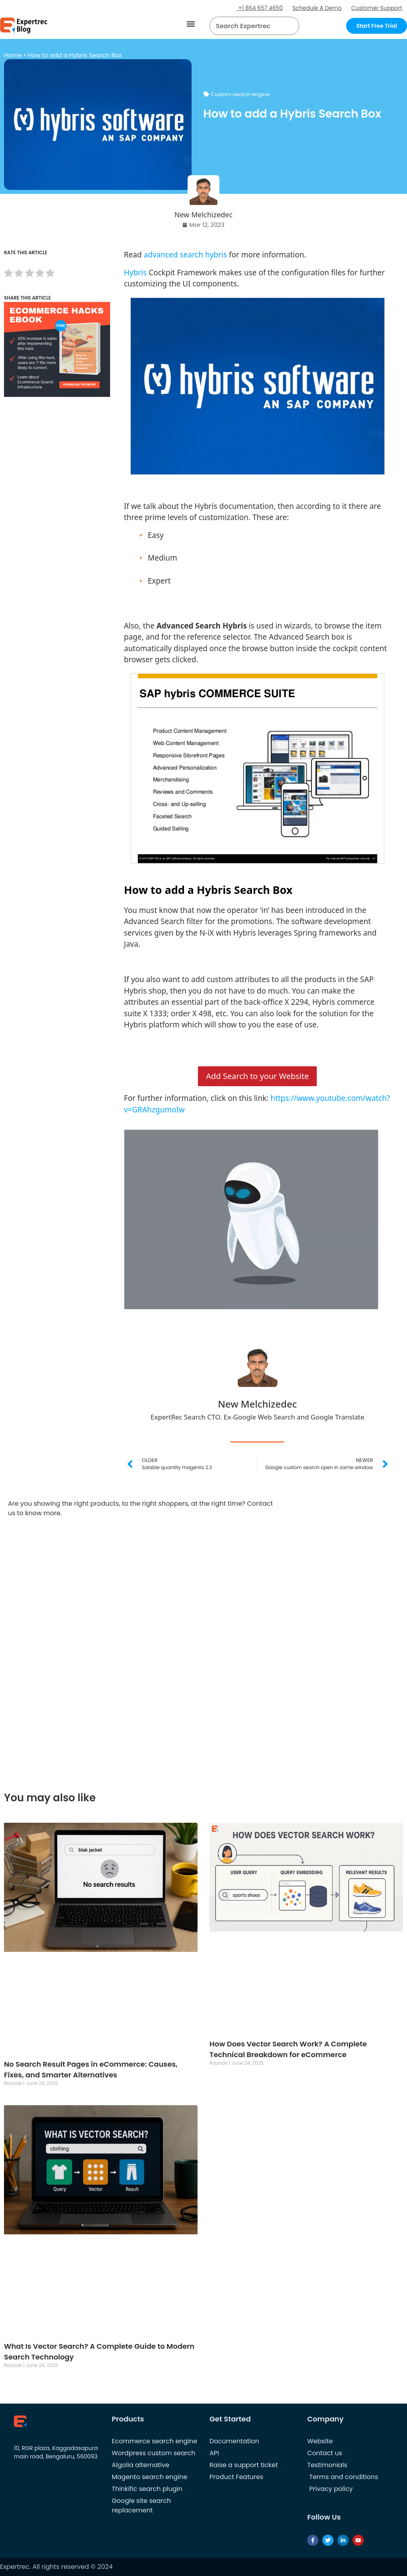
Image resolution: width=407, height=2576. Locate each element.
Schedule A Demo (317, 8)
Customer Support (376, 8)
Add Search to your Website (257, 1076)
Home (13, 55)
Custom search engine (240, 94)
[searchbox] (248, 26)
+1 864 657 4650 (260, 8)
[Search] (290, 26)
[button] (191, 24)
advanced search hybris (185, 254)
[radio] (8, 274)
